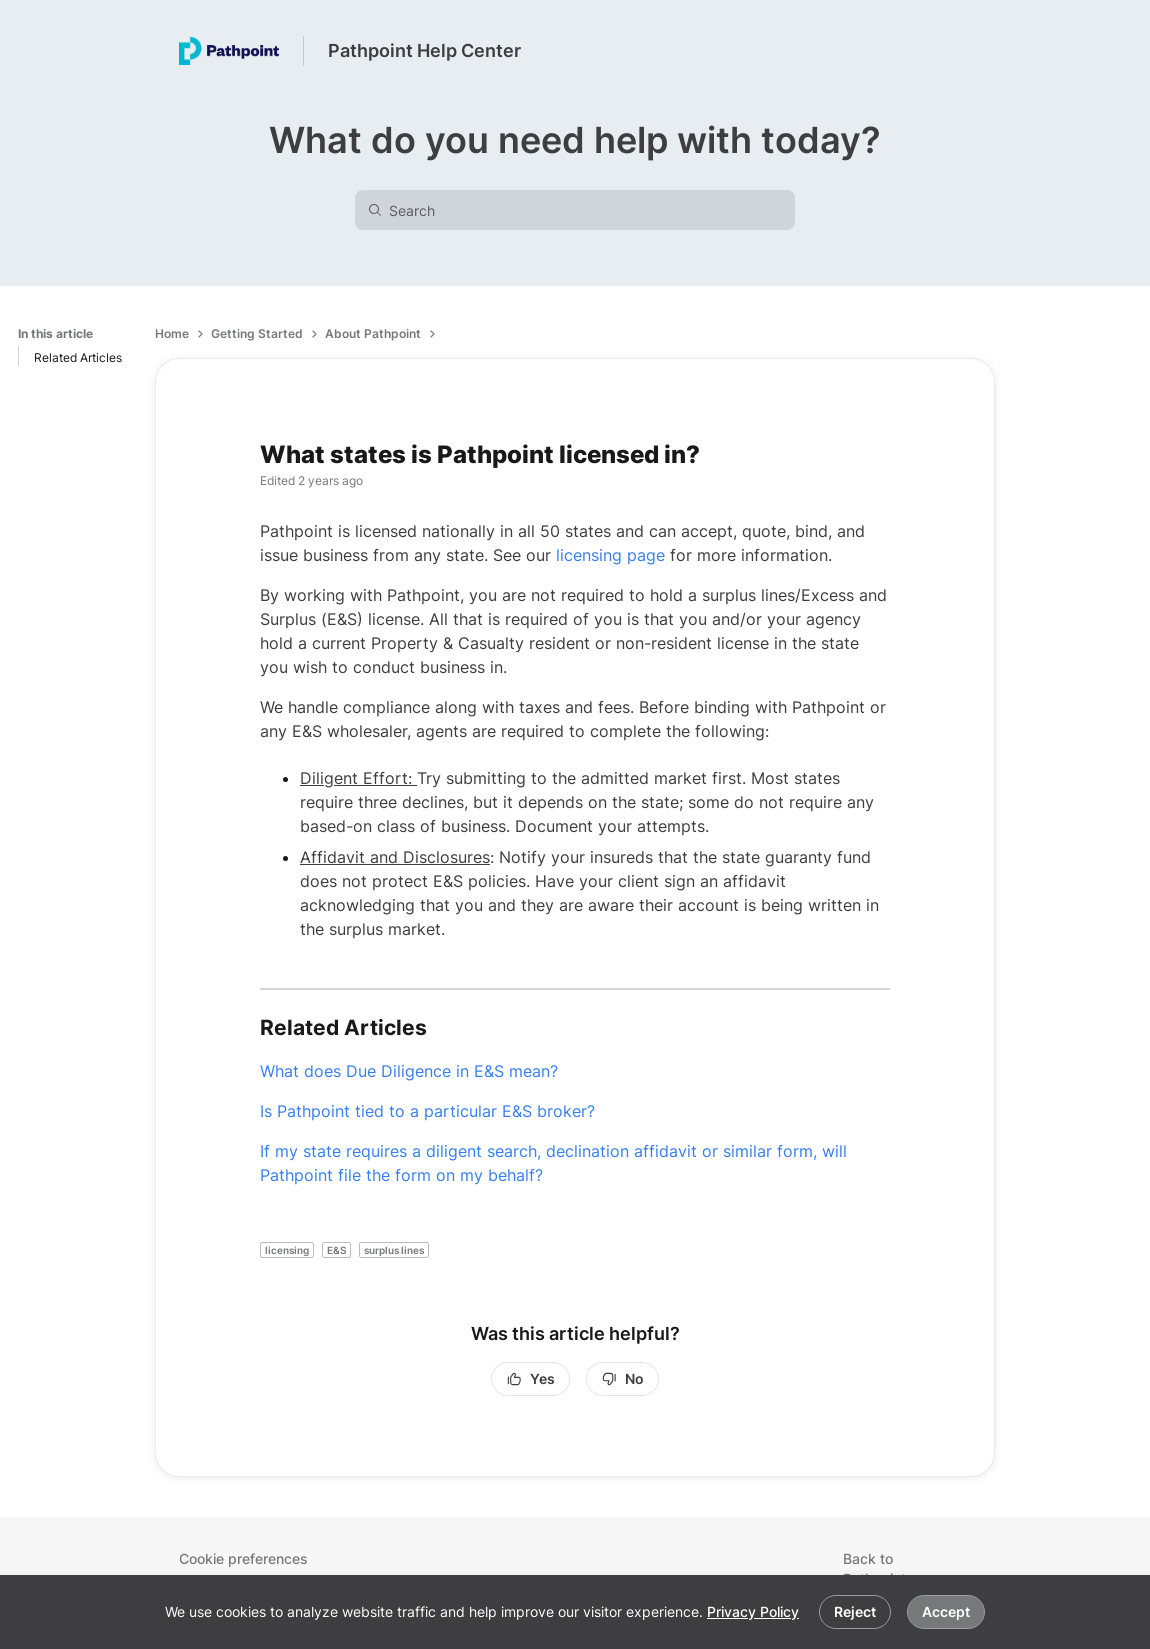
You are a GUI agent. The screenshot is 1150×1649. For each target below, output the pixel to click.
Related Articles (78, 357)
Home (172, 333)
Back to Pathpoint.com (890, 1568)
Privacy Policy (753, 1611)
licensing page (610, 555)
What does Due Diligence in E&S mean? (409, 1071)
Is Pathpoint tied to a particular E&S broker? (427, 1111)
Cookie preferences (243, 1558)
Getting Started (257, 333)
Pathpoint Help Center (424, 50)
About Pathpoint (373, 333)
